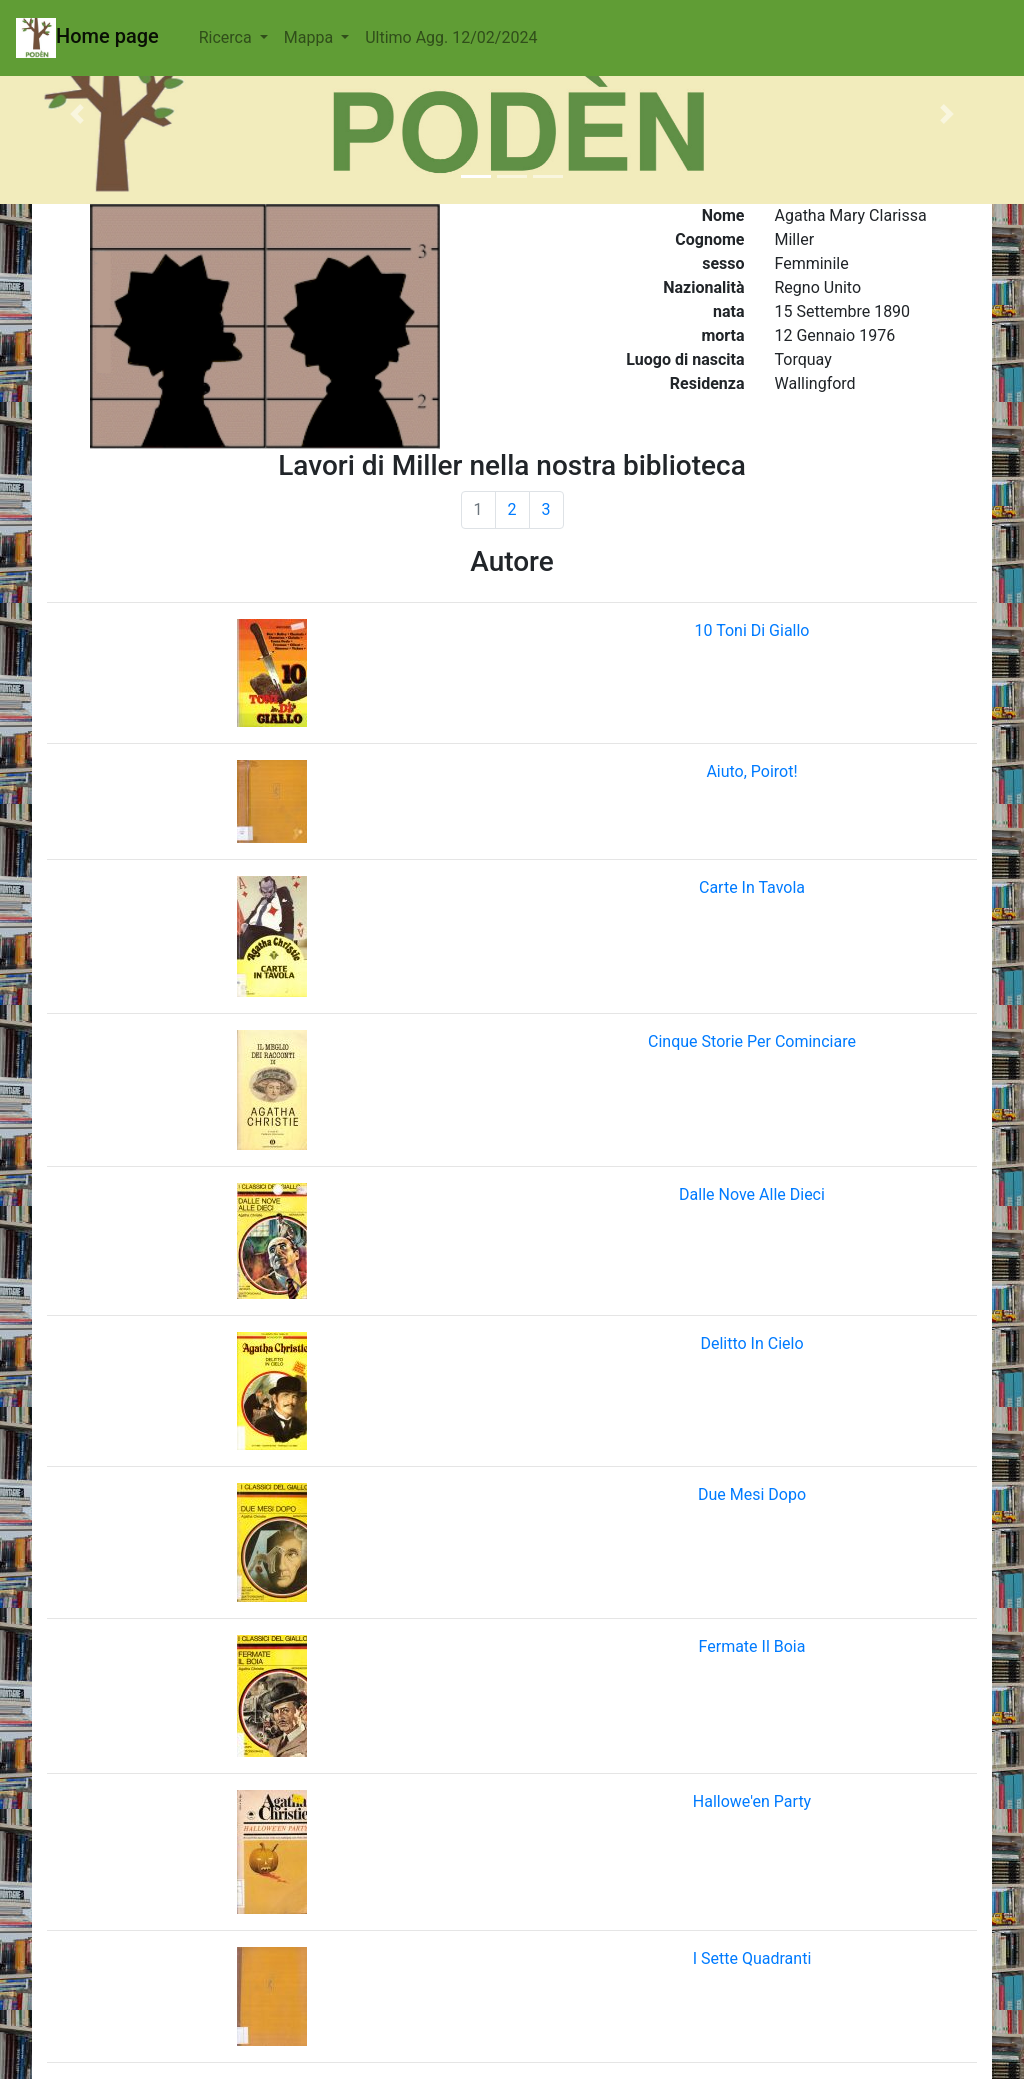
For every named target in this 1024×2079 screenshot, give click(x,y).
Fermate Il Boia (752, 1646)
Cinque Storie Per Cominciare (752, 1041)
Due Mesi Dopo (752, 1494)
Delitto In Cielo (751, 1343)
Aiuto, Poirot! (751, 771)
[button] (77, 114)
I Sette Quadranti (752, 1958)
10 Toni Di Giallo (752, 630)
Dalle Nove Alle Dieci (752, 1194)
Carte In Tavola (752, 887)
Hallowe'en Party (752, 1801)
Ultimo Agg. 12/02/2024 (451, 37)
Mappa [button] (310, 37)
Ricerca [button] (227, 37)
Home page (87, 38)
